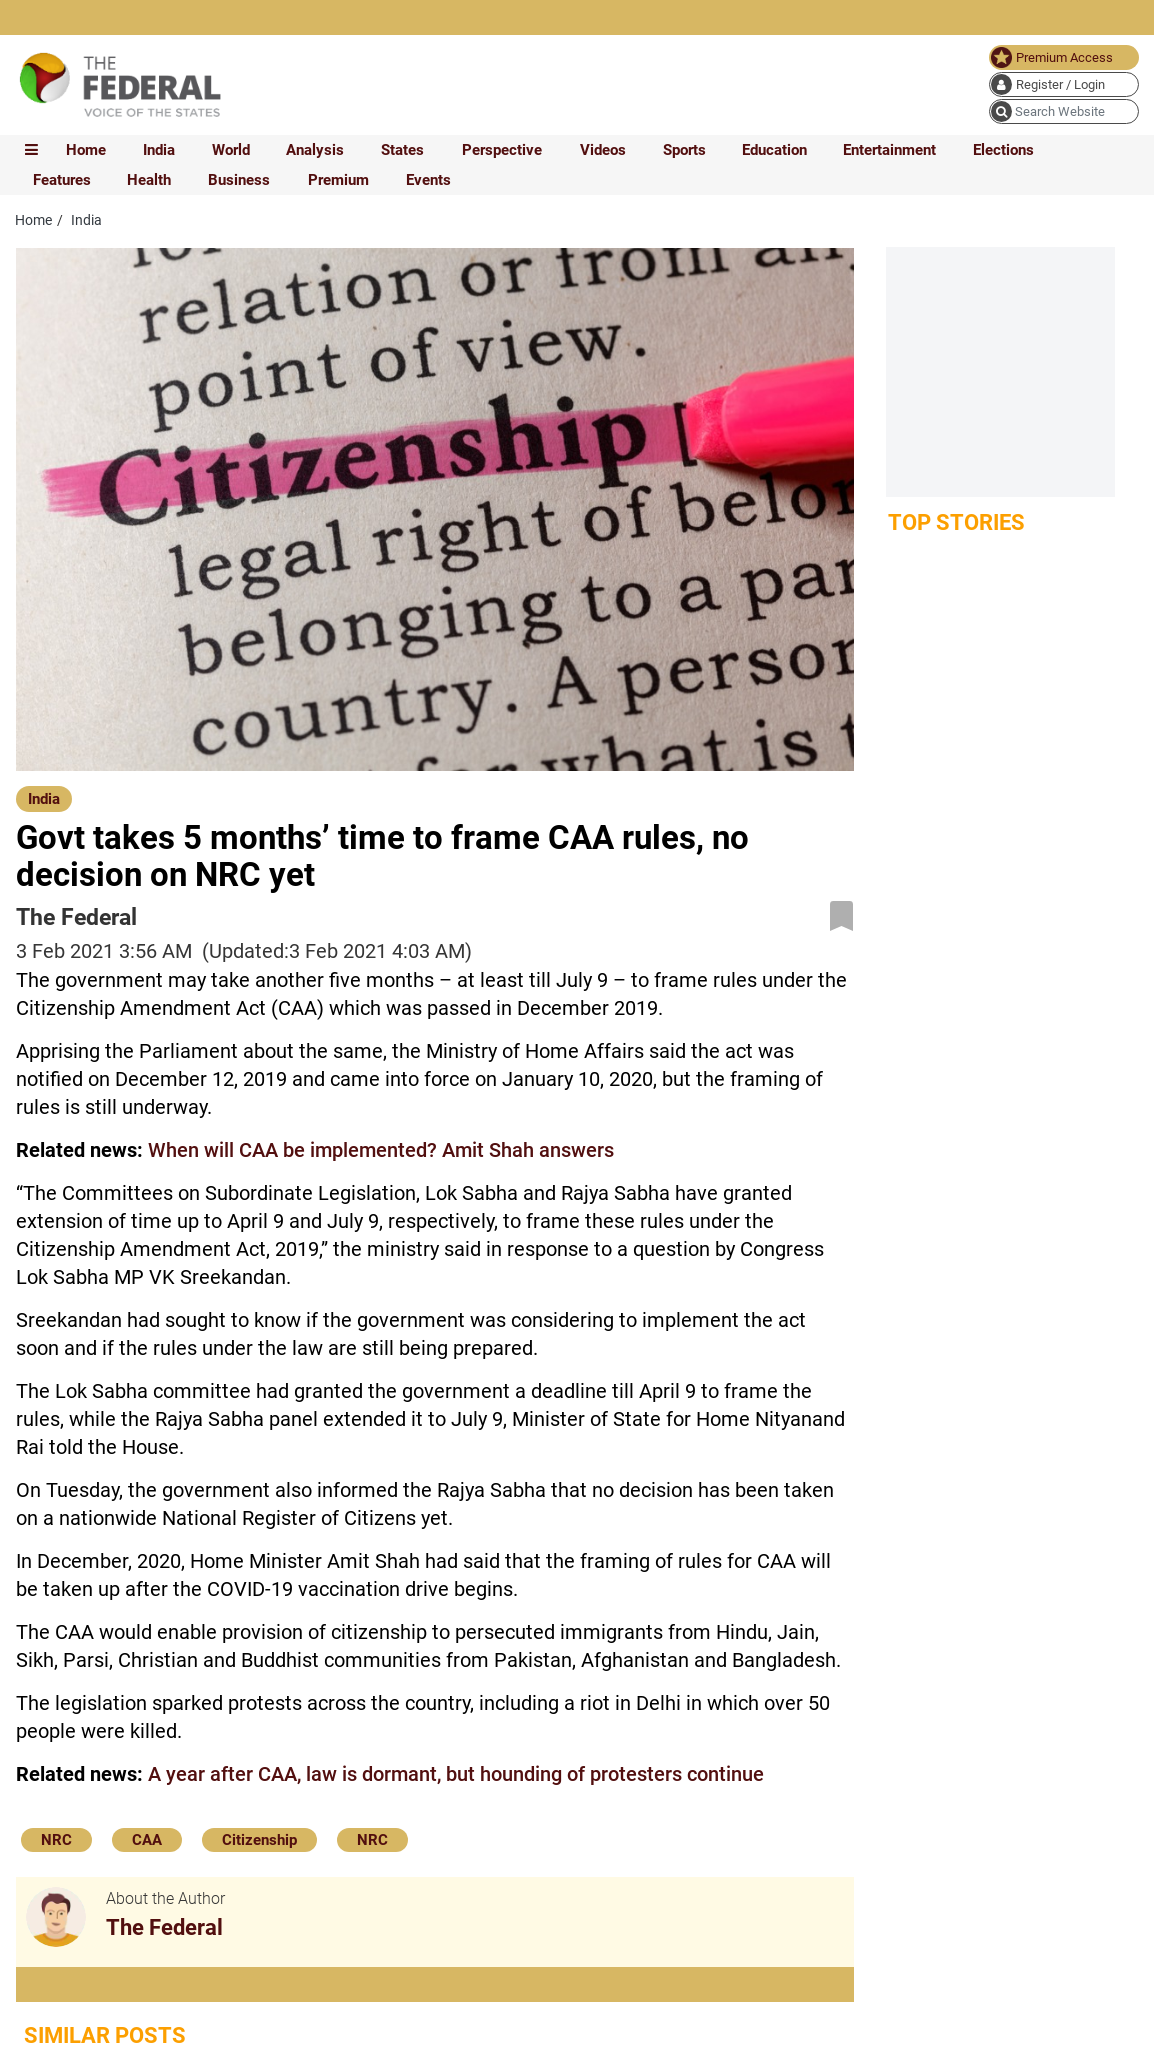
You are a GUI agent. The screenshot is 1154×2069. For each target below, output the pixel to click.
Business (239, 180)
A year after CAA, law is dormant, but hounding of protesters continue (456, 1774)
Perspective (502, 150)
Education (774, 150)
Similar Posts (105, 2035)
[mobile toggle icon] (31, 150)
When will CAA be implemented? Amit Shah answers (381, 1150)
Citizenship (259, 1840)
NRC (56, 1840)
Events (428, 180)
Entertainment (889, 150)
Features (62, 180)
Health (149, 180)
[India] (44, 798)
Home (86, 150)
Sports (684, 150)
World (231, 150)
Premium (338, 180)
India (159, 150)
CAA (147, 1840)
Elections (1003, 150)
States (402, 150)
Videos (603, 150)
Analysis (315, 150)
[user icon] (1064, 84)
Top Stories (956, 522)
